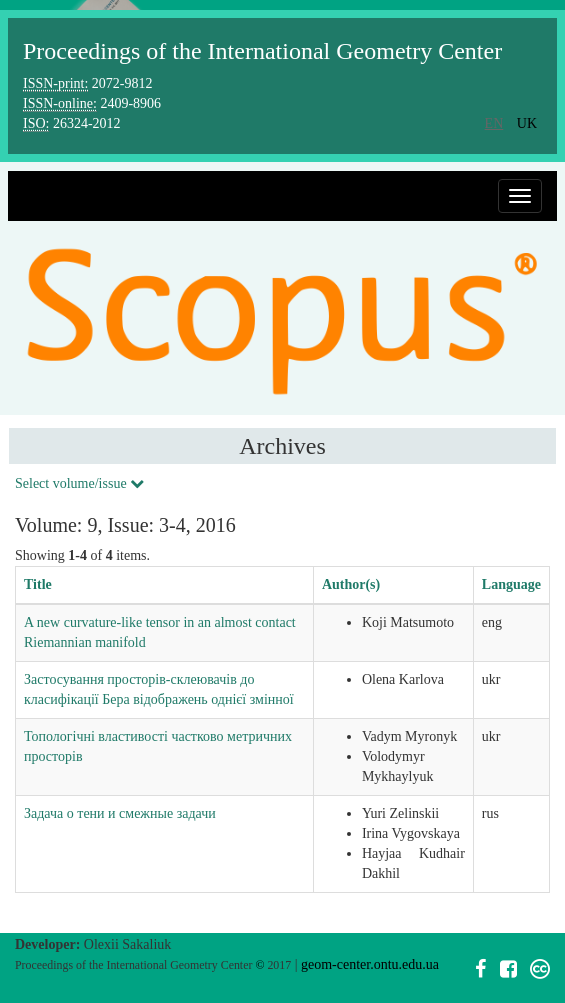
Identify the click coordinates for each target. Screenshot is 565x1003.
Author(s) (351, 584)
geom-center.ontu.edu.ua (370, 964)
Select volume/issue (79, 483)
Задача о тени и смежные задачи (120, 813)
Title (38, 584)
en (494, 123)
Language (511, 584)
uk (527, 123)
